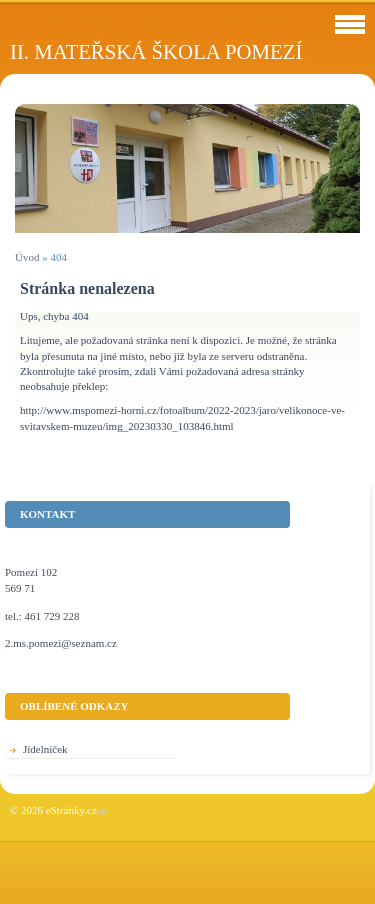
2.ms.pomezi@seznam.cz (61, 643)
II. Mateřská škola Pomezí (156, 51)
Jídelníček (45, 749)
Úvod (27, 257)
